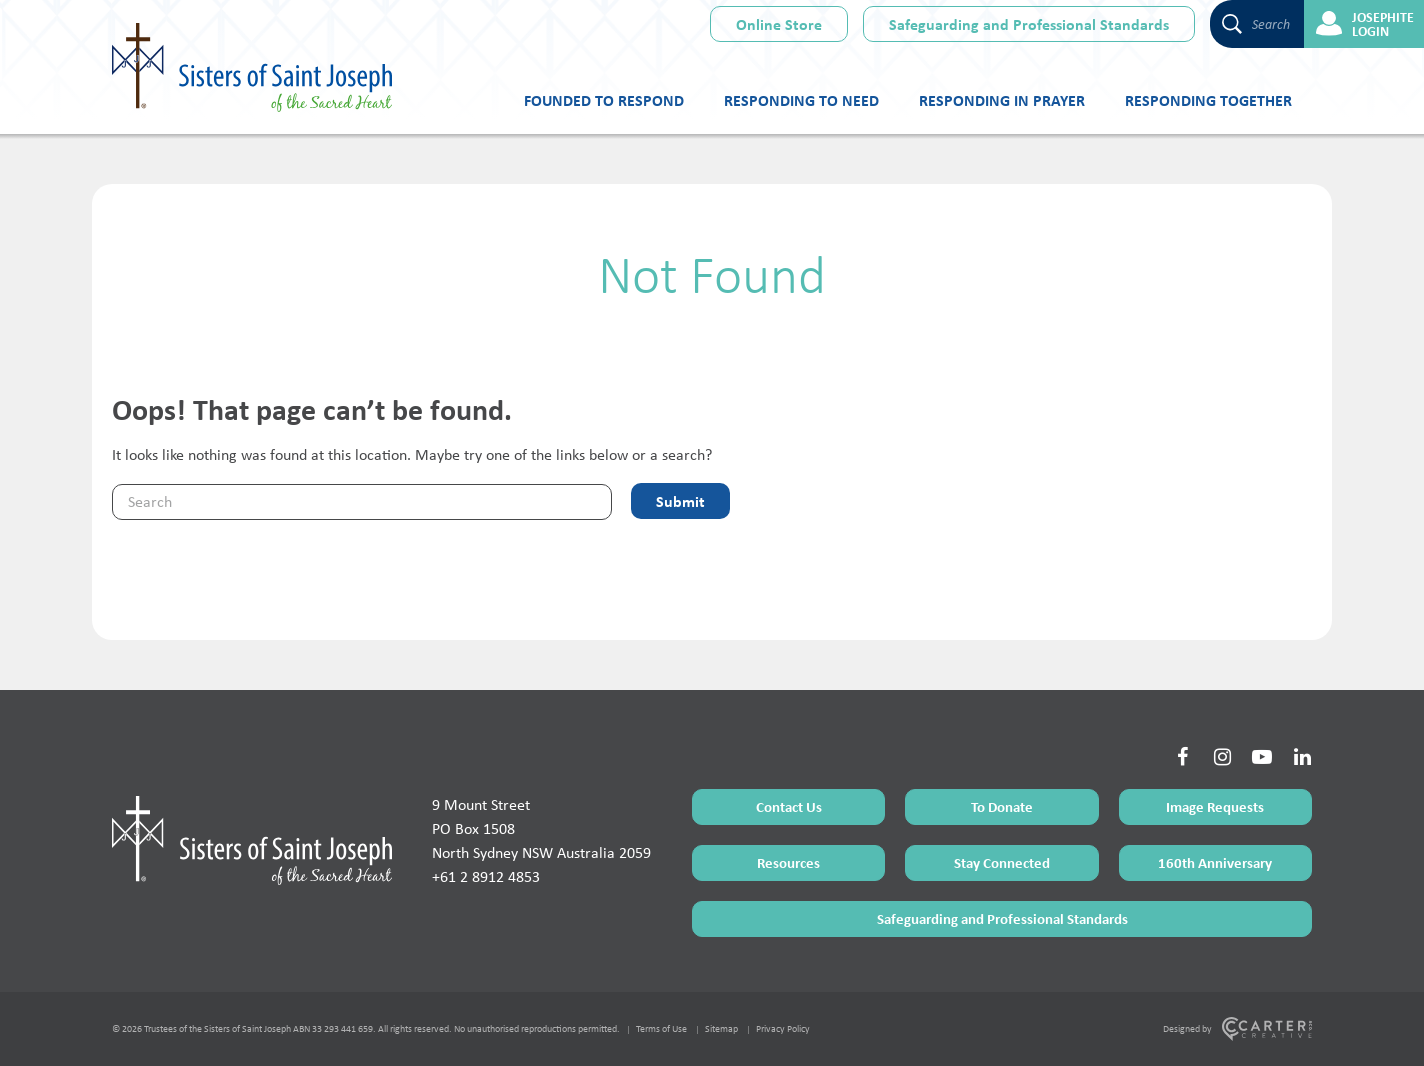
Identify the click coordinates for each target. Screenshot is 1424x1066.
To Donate (1002, 806)
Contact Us (789, 806)
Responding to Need (801, 100)
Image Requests (1215, 806)
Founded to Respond (604, 100)
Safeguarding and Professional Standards (1029, 24)
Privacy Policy (783, 1028)
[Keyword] (362, 502)
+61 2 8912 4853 (486, 876)
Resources (788, 862)
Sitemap (721, 1028)
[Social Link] (1182, 757)
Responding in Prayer (1002, 100)
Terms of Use (661, 1028)
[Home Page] (252, 840)
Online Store (779, 24)
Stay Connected (1002, 862)
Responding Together (1208, 100)
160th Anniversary (1215, 862)
